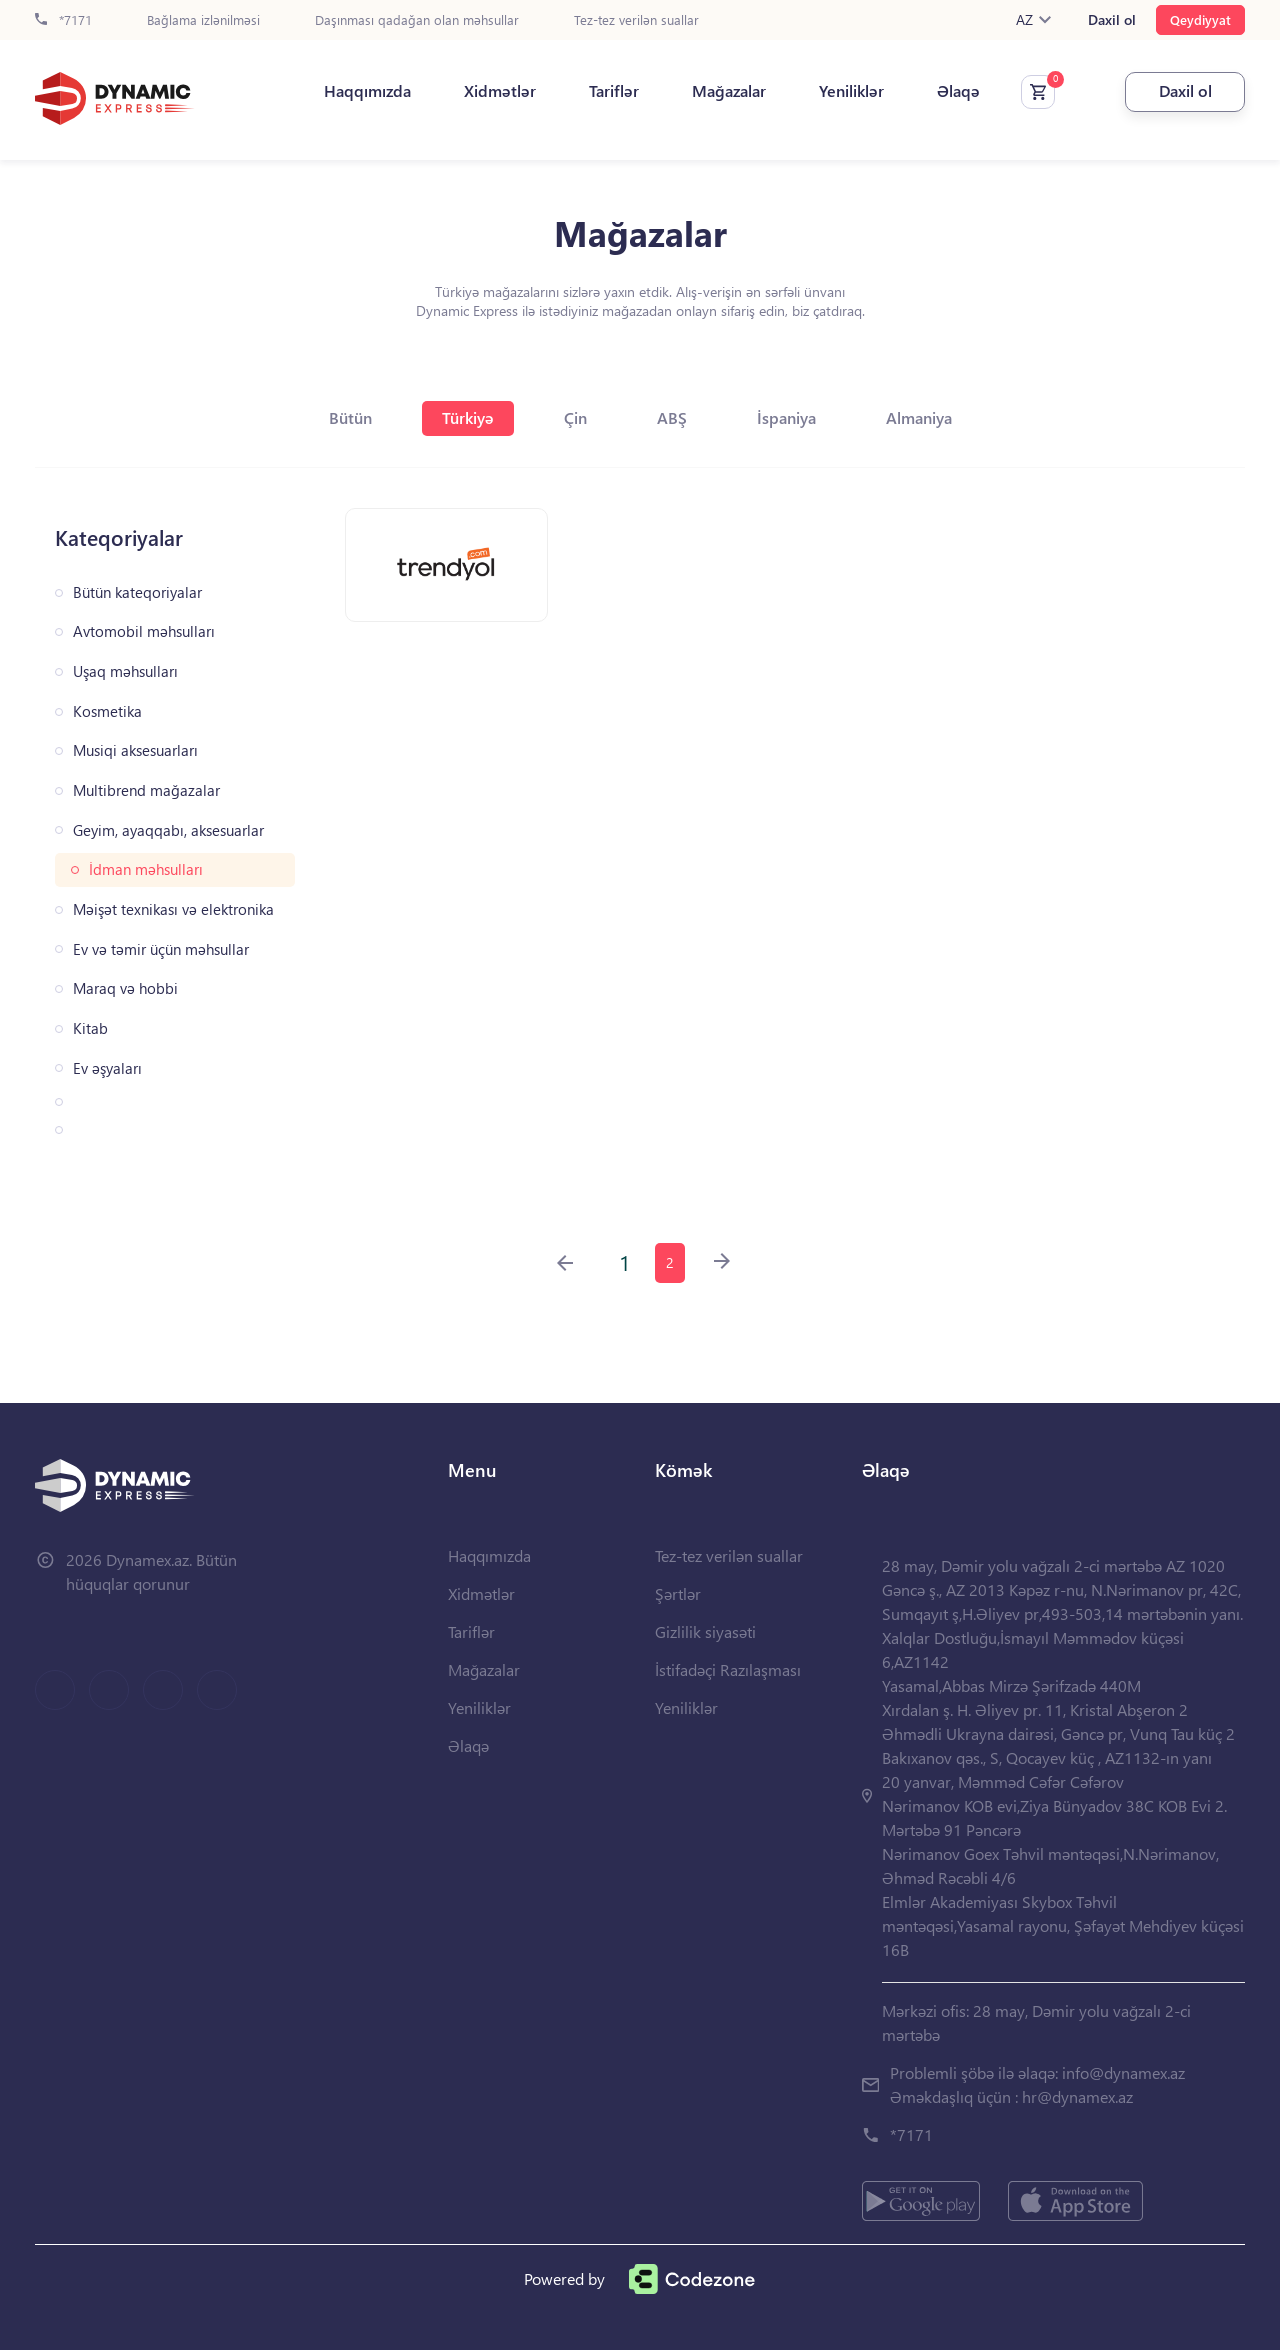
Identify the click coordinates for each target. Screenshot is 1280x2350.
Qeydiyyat (1200, 19)
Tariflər (614, 91)
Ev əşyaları (107, 1068)
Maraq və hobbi (125, 988)
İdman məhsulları (146, 869)
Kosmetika (107, 711)
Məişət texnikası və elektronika (173, 909)
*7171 (63, 20)
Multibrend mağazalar (146, 790)
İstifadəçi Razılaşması (728, 1669)
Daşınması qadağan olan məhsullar (417, 20)
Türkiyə (468, 417)
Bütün (350, 417)
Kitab (90, 1028)
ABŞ (672, 417)
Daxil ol (1112, 20)
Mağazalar (729, 91)
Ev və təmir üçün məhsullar (161, 949)
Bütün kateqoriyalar (137, 592)
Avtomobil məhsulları (144, 631)
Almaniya (919, 417)
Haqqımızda (367, 91)
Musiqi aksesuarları (135, 750)
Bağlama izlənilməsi (203, 20)
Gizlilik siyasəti (705, 1631)
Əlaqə (958, 91)
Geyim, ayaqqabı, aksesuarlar (168, 830)
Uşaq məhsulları (125, 671)
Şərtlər (678, 1593)
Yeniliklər (851, 91)
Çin (575, 417)
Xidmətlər (500, 91)
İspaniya (786, 417)
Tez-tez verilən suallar (636, 20)
